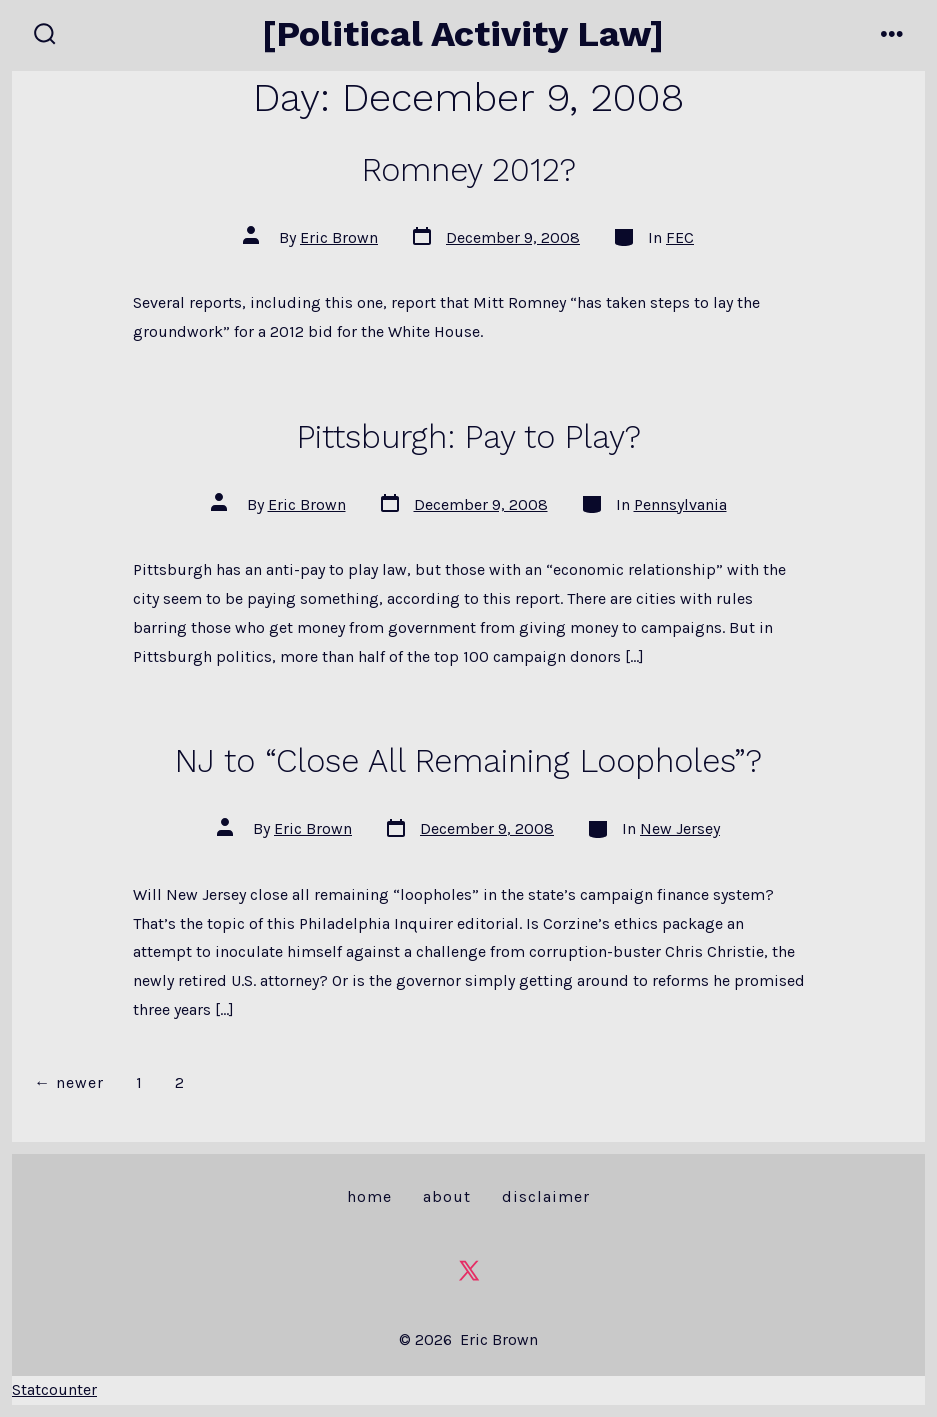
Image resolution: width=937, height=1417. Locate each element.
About (447, 1196)
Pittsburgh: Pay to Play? (469, 437)
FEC (680, 237)
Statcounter (54, 1389)
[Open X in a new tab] (469, 1270)
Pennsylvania (680, 504)
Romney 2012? (469, 170)
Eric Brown (339, 237)
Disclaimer (546, 1196)
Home (369, 1196)
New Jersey (680, 828)
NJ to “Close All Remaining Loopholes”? (468, 761)
